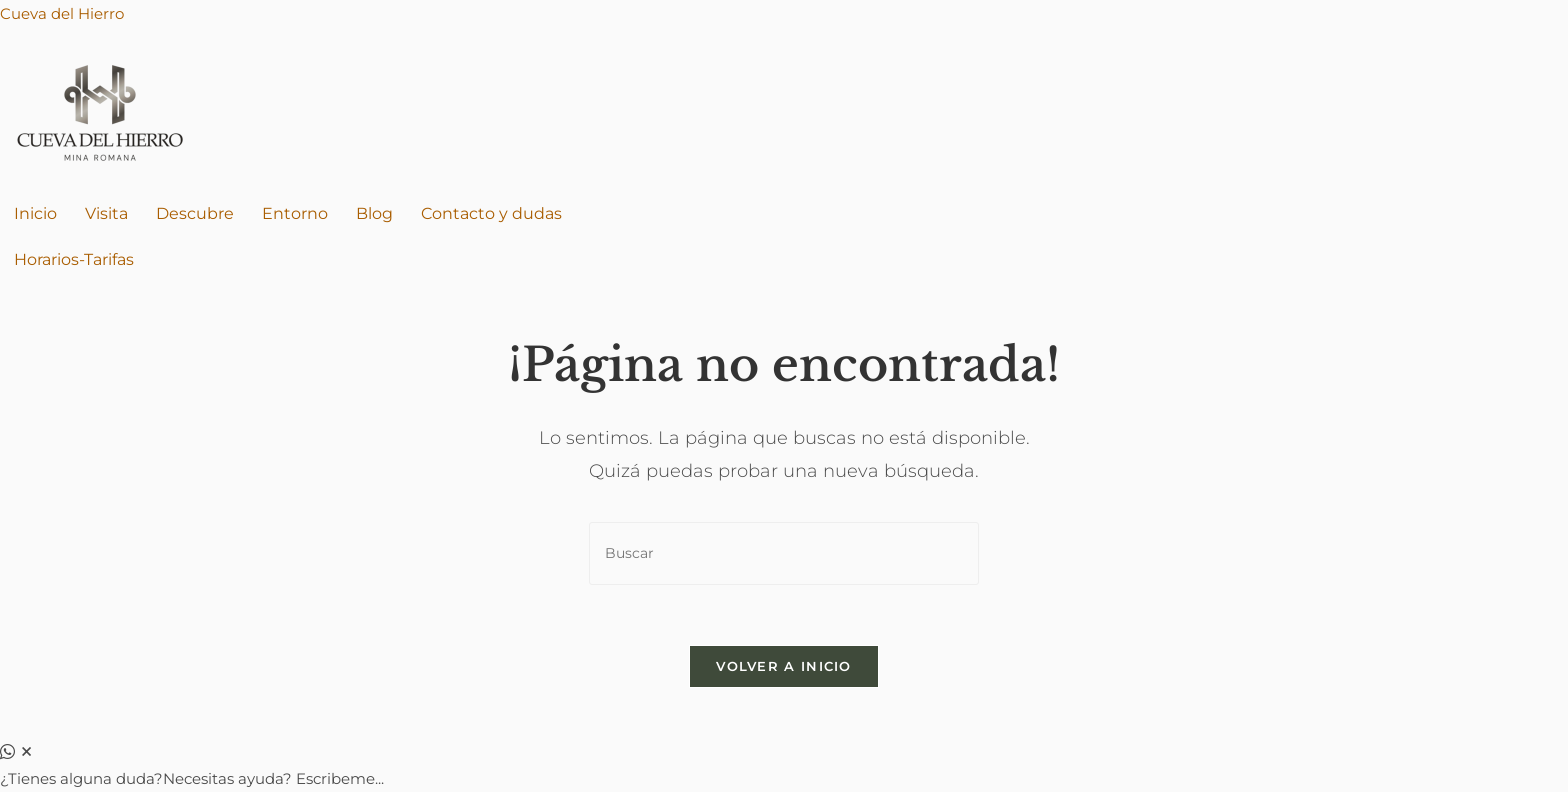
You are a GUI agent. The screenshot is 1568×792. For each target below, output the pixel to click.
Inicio (35, 213)
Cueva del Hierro (62, 13)
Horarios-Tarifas (74, 259)
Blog (374, 213)
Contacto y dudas (491, 213)
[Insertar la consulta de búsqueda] (784, 553)
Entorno (295, 213)
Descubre (195, 213)
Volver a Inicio (784, 666)
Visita (106, 213)
